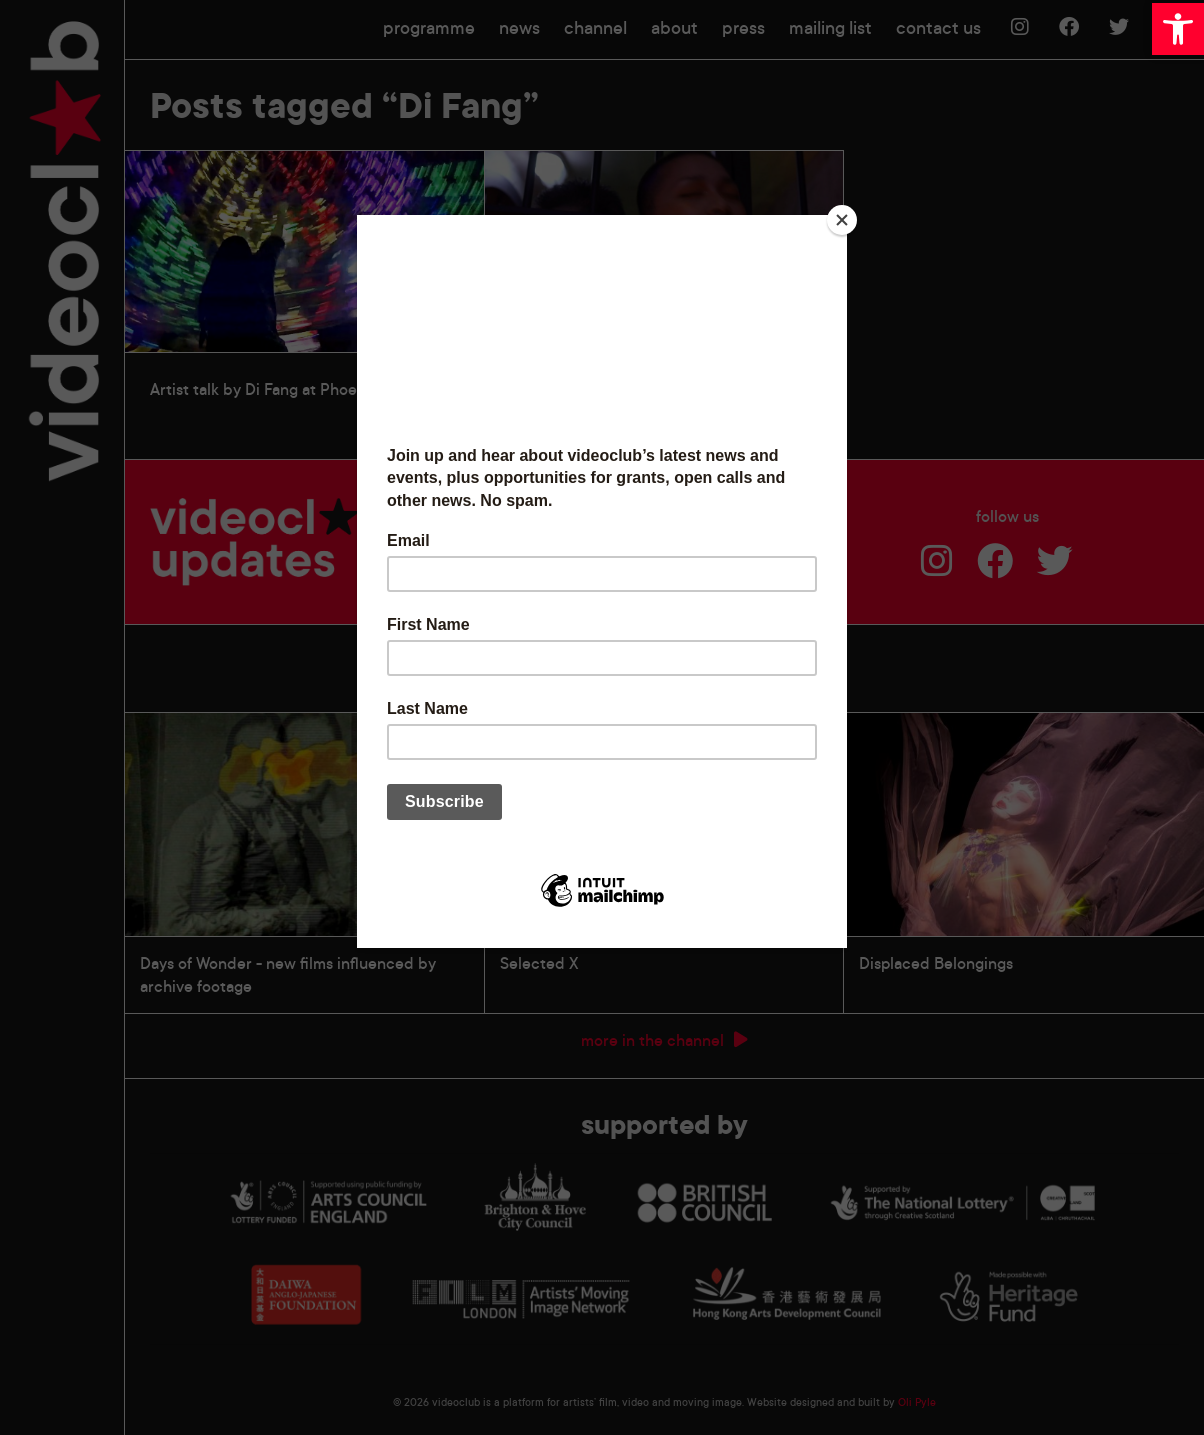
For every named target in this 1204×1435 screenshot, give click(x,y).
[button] (1178, 29)
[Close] (842, 220)
